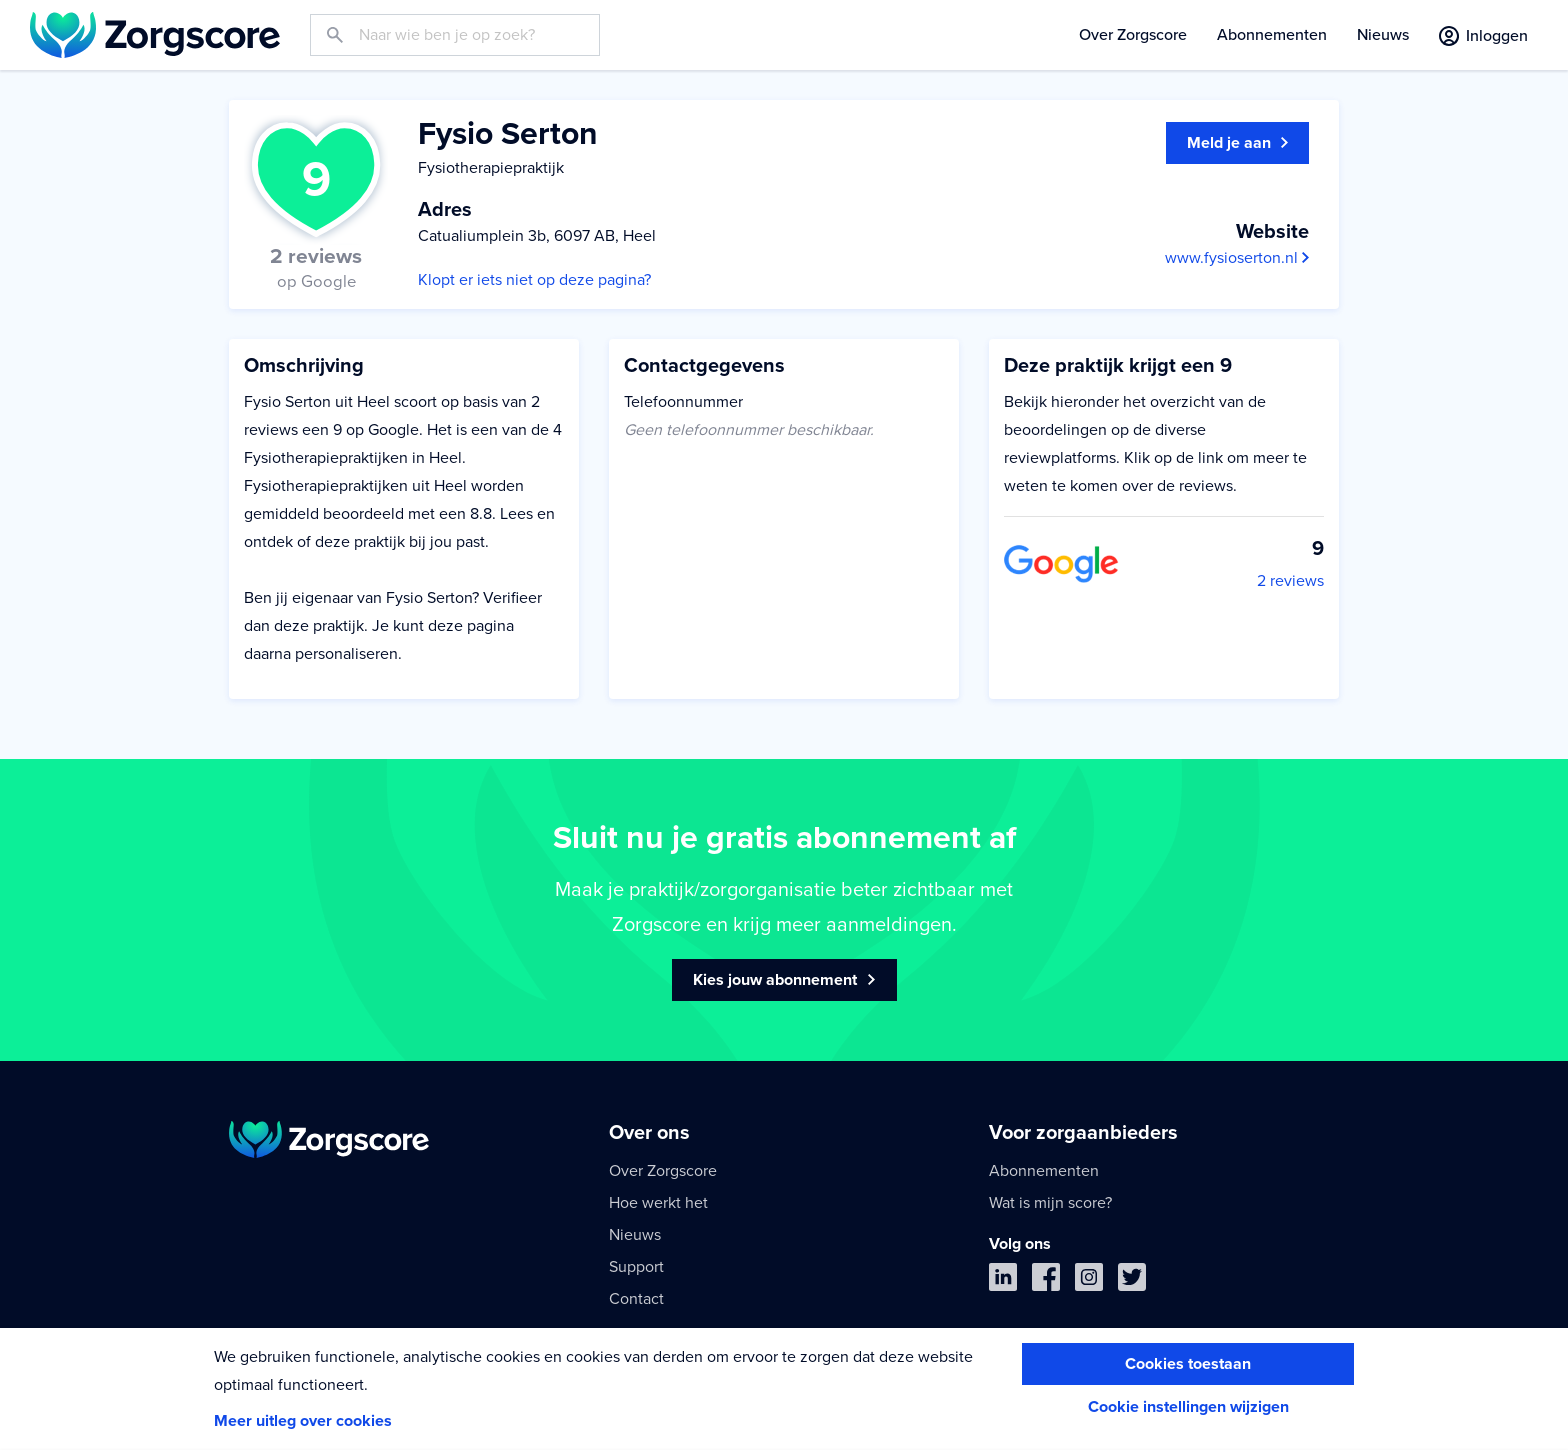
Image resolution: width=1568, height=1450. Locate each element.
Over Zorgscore (1133, 35)
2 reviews (1290, 581)
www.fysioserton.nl (1237, 258)
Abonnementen (1272, 35)
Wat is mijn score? (1050, 1203)
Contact (636, 1299)
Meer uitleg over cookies (303, 1421)
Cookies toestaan (1188, 1364)
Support (636, 1267)
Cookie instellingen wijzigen (1188, 1407)
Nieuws (1383, 35)
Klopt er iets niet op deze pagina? (534, 280)
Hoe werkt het (658, 1203)
